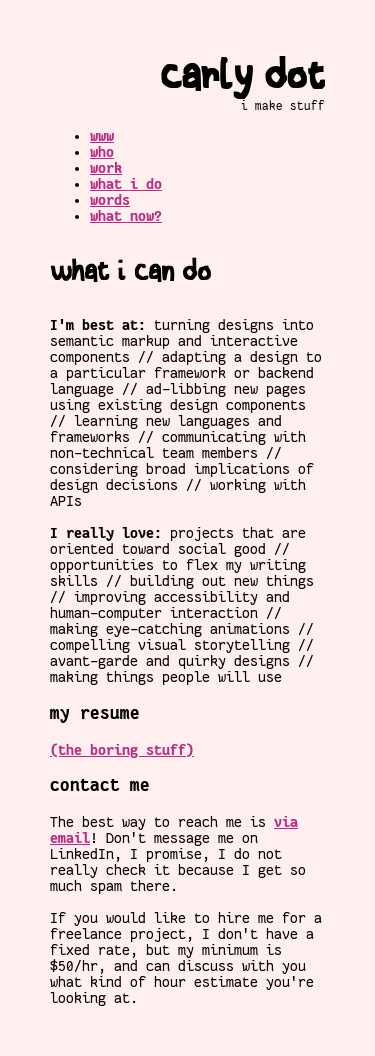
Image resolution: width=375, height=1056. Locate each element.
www (102, 136)
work (106, 168)
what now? (126, 216)
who (102, 152)
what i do (126, 184)
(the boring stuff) (122, 750)
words (110, 200)
